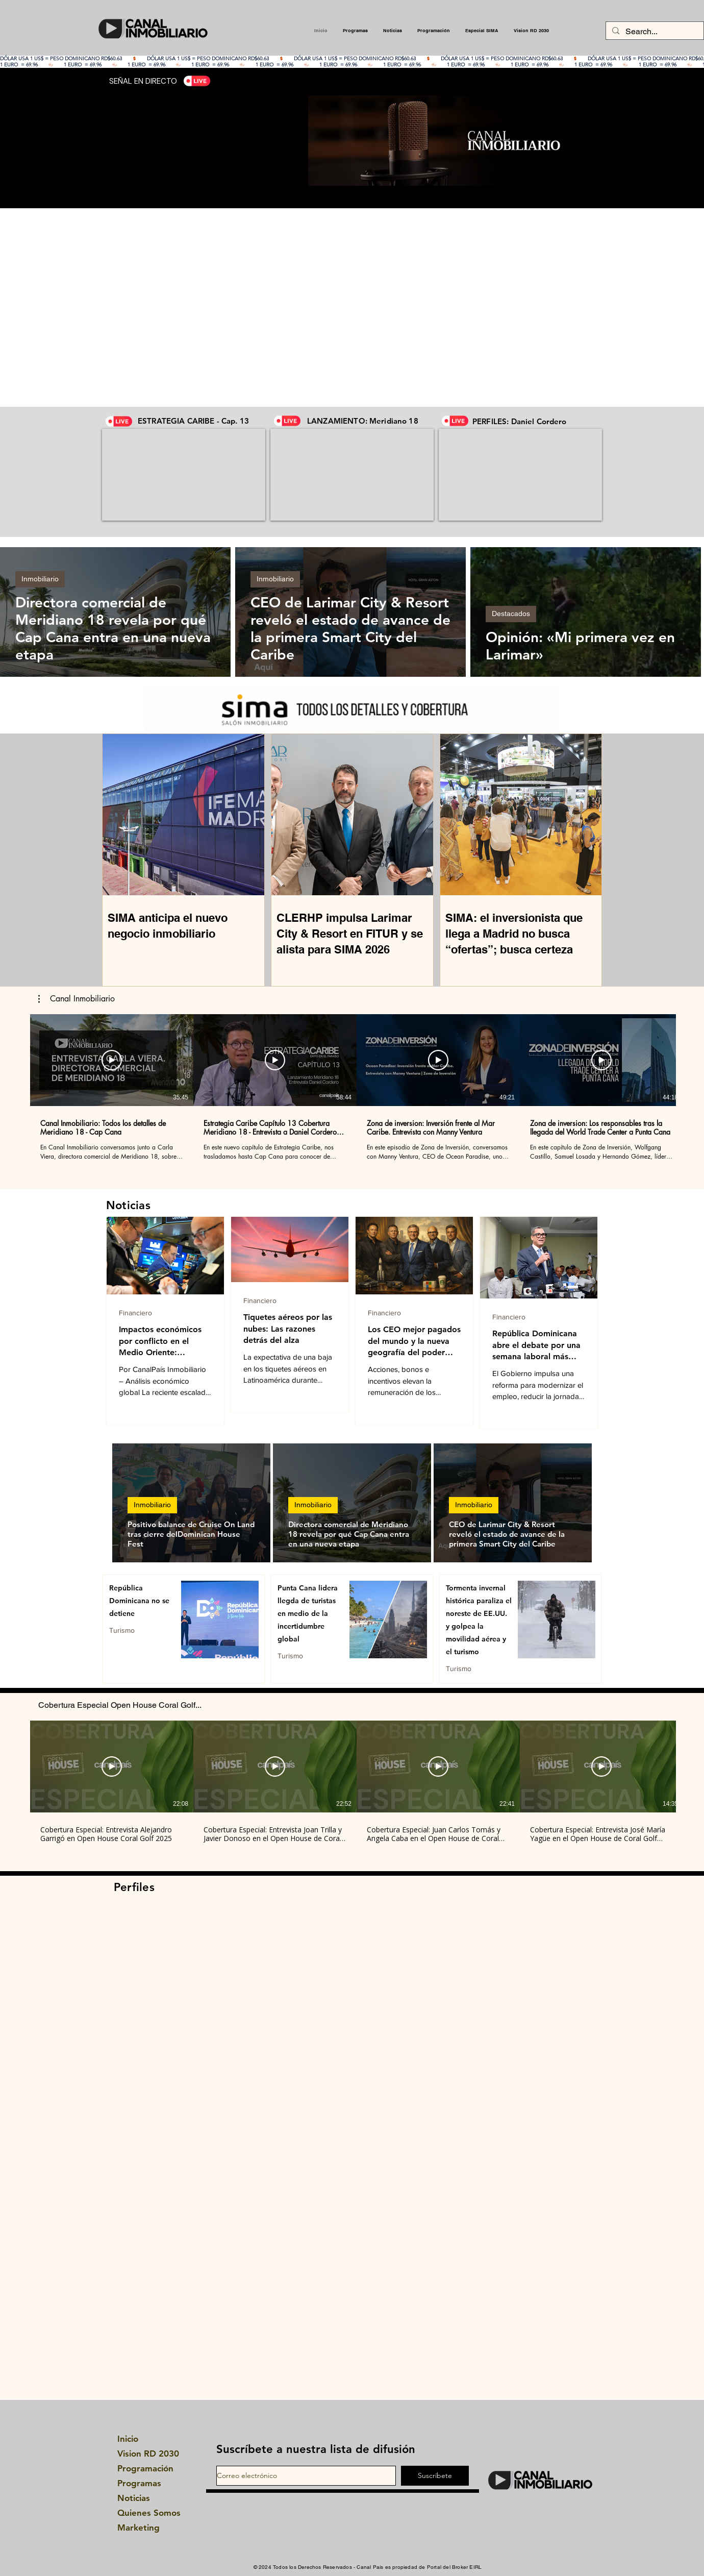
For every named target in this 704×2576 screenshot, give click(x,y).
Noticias (133, 2498)
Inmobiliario (40, 579)
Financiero (135, 1313)
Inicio (127, 2439)
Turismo (122, 1630)
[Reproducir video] (112, 1060)
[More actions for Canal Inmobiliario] (76, 998)
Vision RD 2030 (145, 2453)
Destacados (511, 613)
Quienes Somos (145, 2513)
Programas (139, 2483)
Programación (145, 2468)
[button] (76, 998)
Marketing (138, 2527)
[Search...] (653, 31)
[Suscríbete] (435, 2476)
